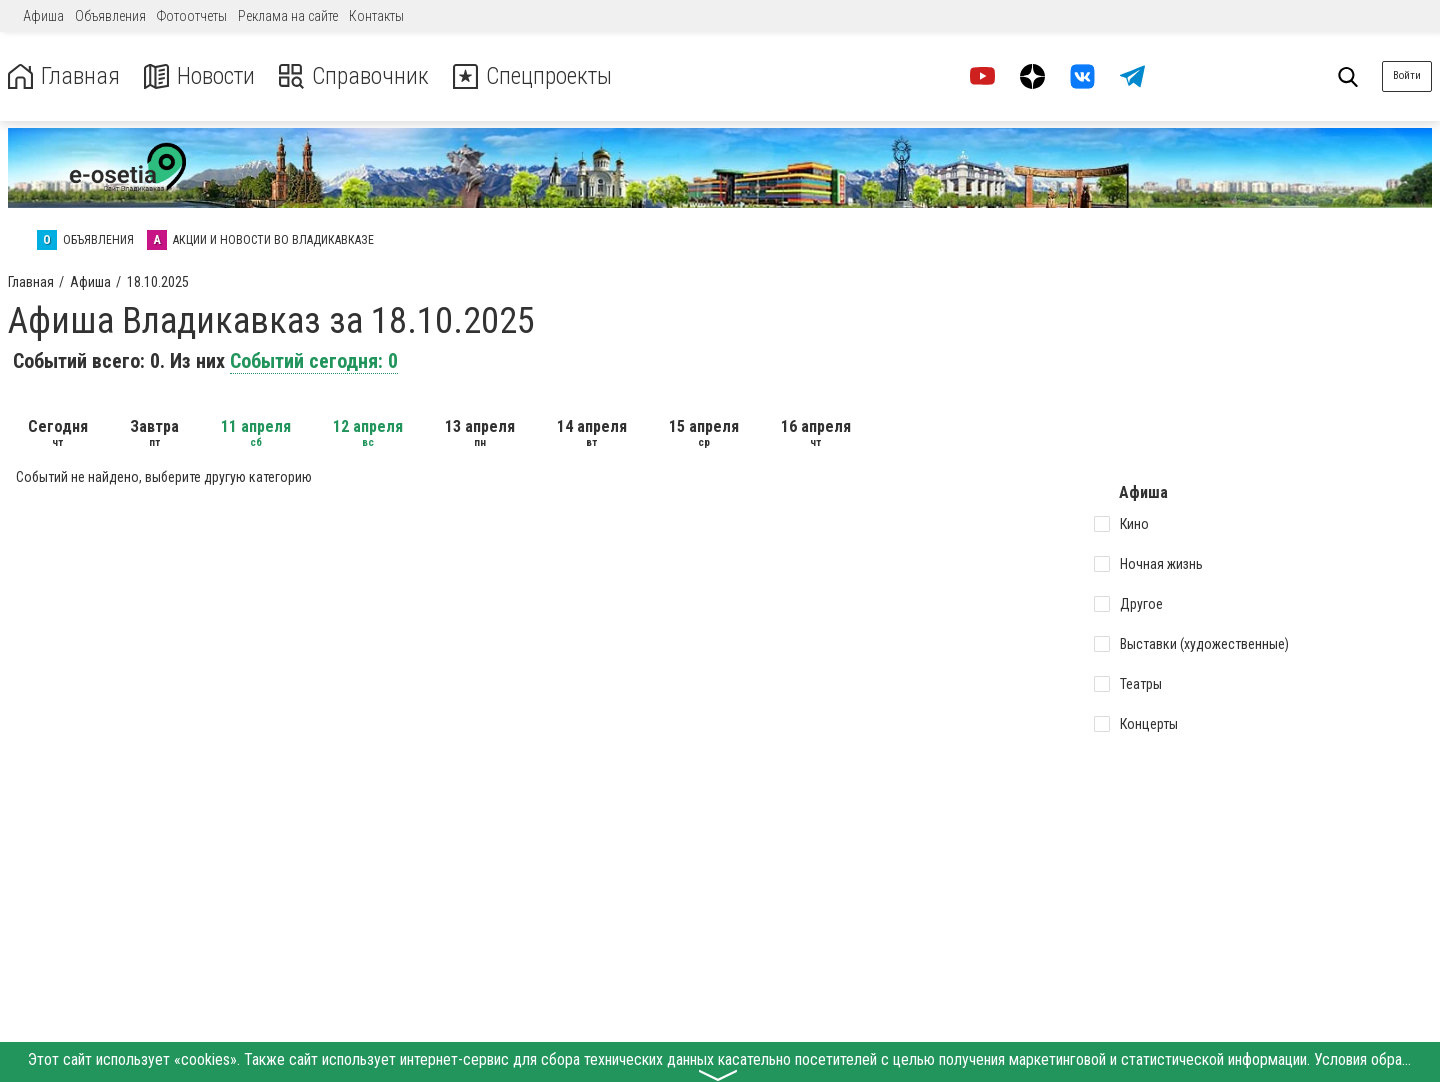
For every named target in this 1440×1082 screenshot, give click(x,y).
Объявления (110, 16)
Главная (63, 76)
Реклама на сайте (288, 16)
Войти (1407, 75)
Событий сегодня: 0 (314, 361)
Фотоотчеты (192, 16)
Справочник (353, 76)
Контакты (376, 16)
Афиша (43, 16)
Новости (198, 76)
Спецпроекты (534, 76)
